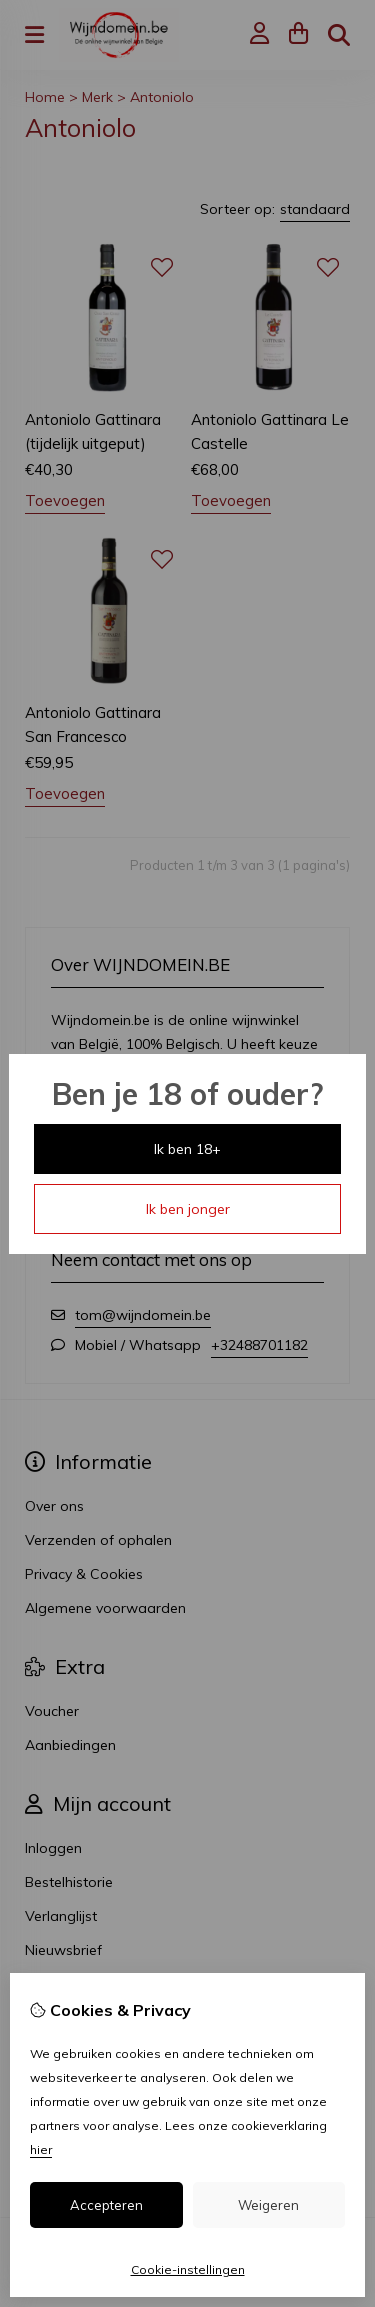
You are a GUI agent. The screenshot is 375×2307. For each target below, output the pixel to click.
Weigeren (268, 2205)
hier (41, 2149)
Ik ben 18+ (187, 1149)
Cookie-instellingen (188, 2269)
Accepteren (106, 2205)
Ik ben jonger (188, 1209)
